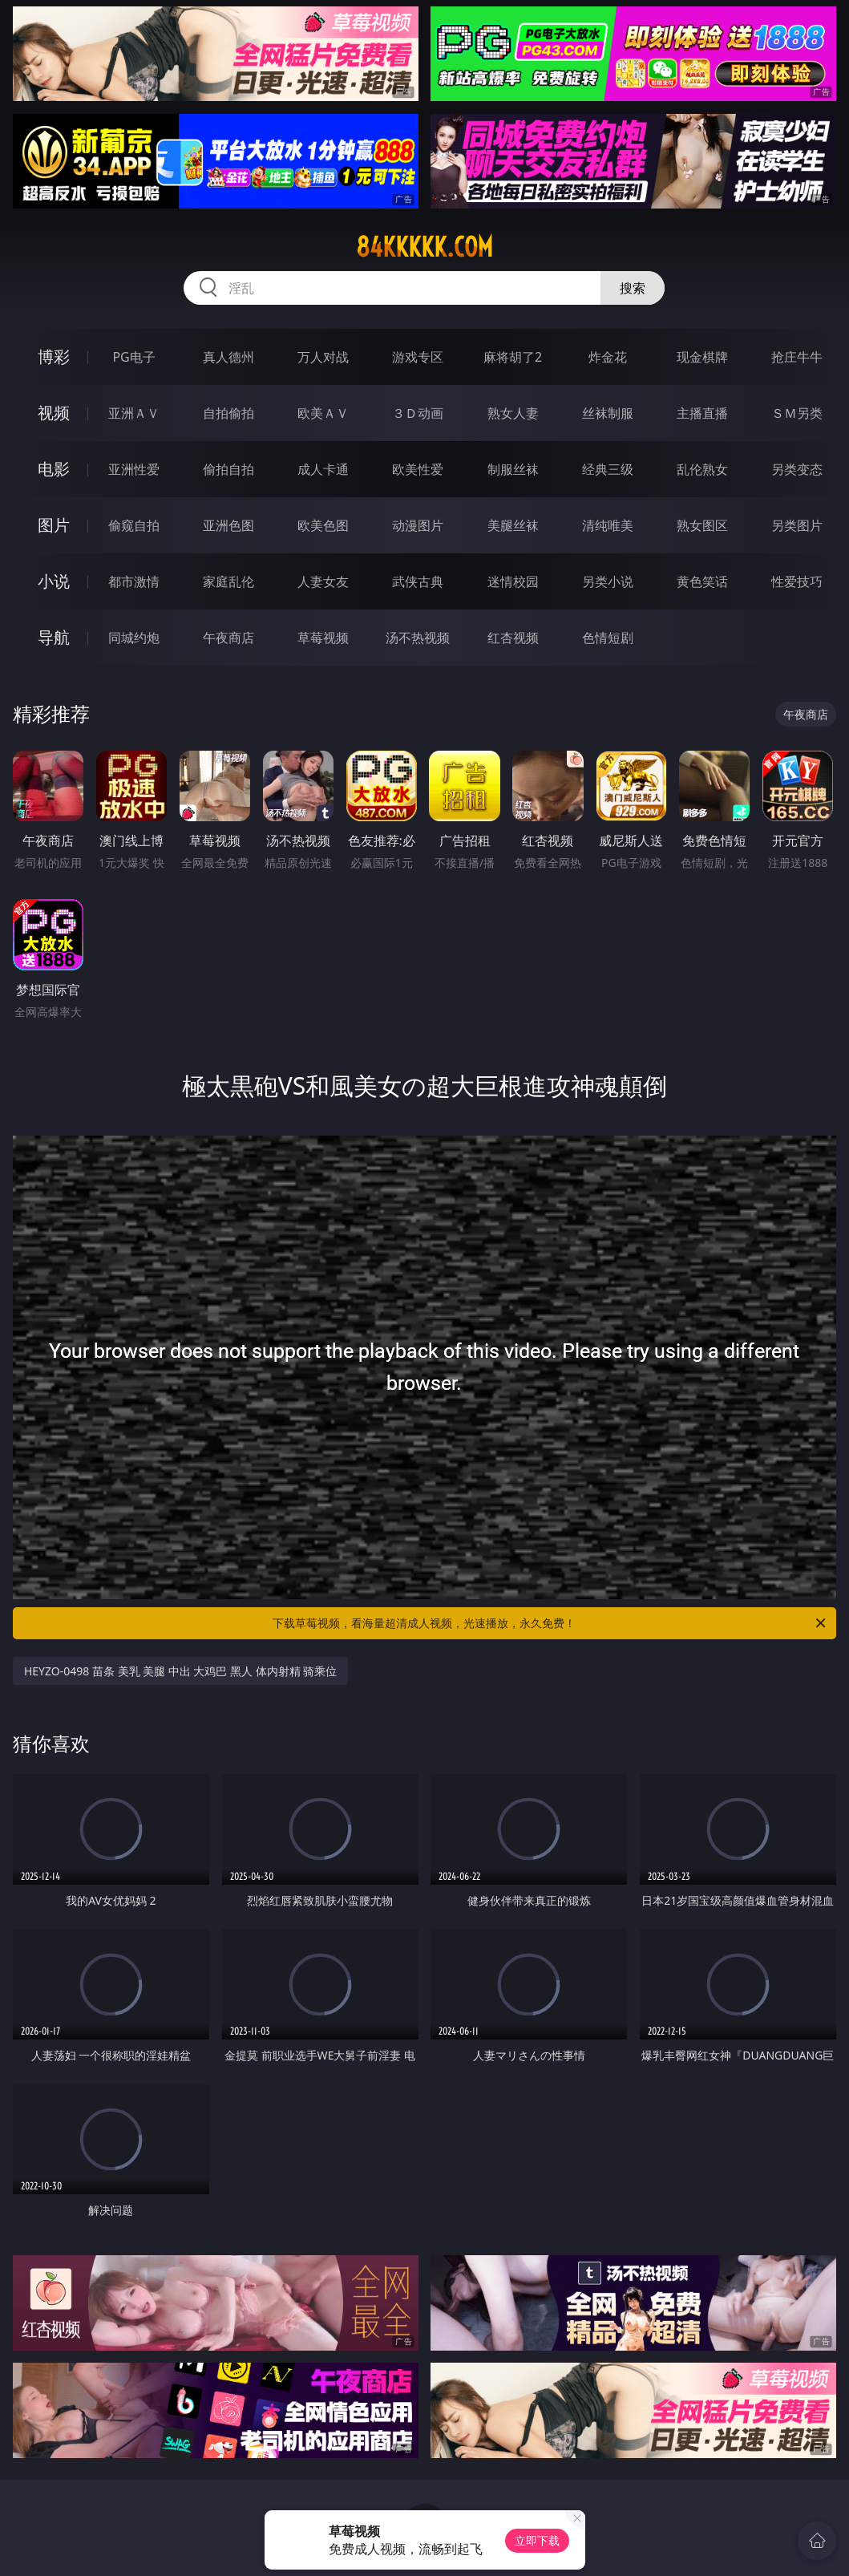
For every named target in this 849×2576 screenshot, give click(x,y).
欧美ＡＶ (323, 413)
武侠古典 (417, 581)
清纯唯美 (607, 525)
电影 (54, 469)
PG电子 (133, 357)
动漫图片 (417, 525)
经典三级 (607, 469)
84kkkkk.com (424, 247)
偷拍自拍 (228, 469)
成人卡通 (323, 469)
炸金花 (607, 357)
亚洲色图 (228, 525)
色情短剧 (607, 637)
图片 (54, 525)
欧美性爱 (417, 469)
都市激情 (134, 581)
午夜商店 (228, 637)
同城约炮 (134, 637)
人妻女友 (323, 581)
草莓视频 (323, 637)
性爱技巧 (797, 581)
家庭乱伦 (228, 581)
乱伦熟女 (702, 469)
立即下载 (537, 2540)
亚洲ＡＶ (134, 413)
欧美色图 (323, 525)
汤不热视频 (418, 637)
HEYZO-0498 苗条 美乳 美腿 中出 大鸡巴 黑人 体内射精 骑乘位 (181, 1671)
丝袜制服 (607, 413)
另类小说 (607, 581)
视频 (54, 412)
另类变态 (797, 469)
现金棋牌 (702, 357)
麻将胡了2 (512, 357)
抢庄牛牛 (797, 357)
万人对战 (323, 357)
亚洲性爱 (134, 469)
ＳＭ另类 (797, 413)
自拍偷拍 (228, 413)
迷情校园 (513, 581)
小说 (54, 581)
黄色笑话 (702, 581)
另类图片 (797, 525)
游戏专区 (417, 357)
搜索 (632, 288)
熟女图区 (702, 525)
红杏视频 (513, 637)
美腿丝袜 (513, 525)
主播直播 (702, 413)
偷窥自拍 (134, 525)
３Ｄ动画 (417, 413)
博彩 (54, 356)
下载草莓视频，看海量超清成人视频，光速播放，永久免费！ (550, 1623)
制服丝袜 (513, 469)
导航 (54, 637)
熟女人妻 (513, 413)
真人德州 (228, 357)
